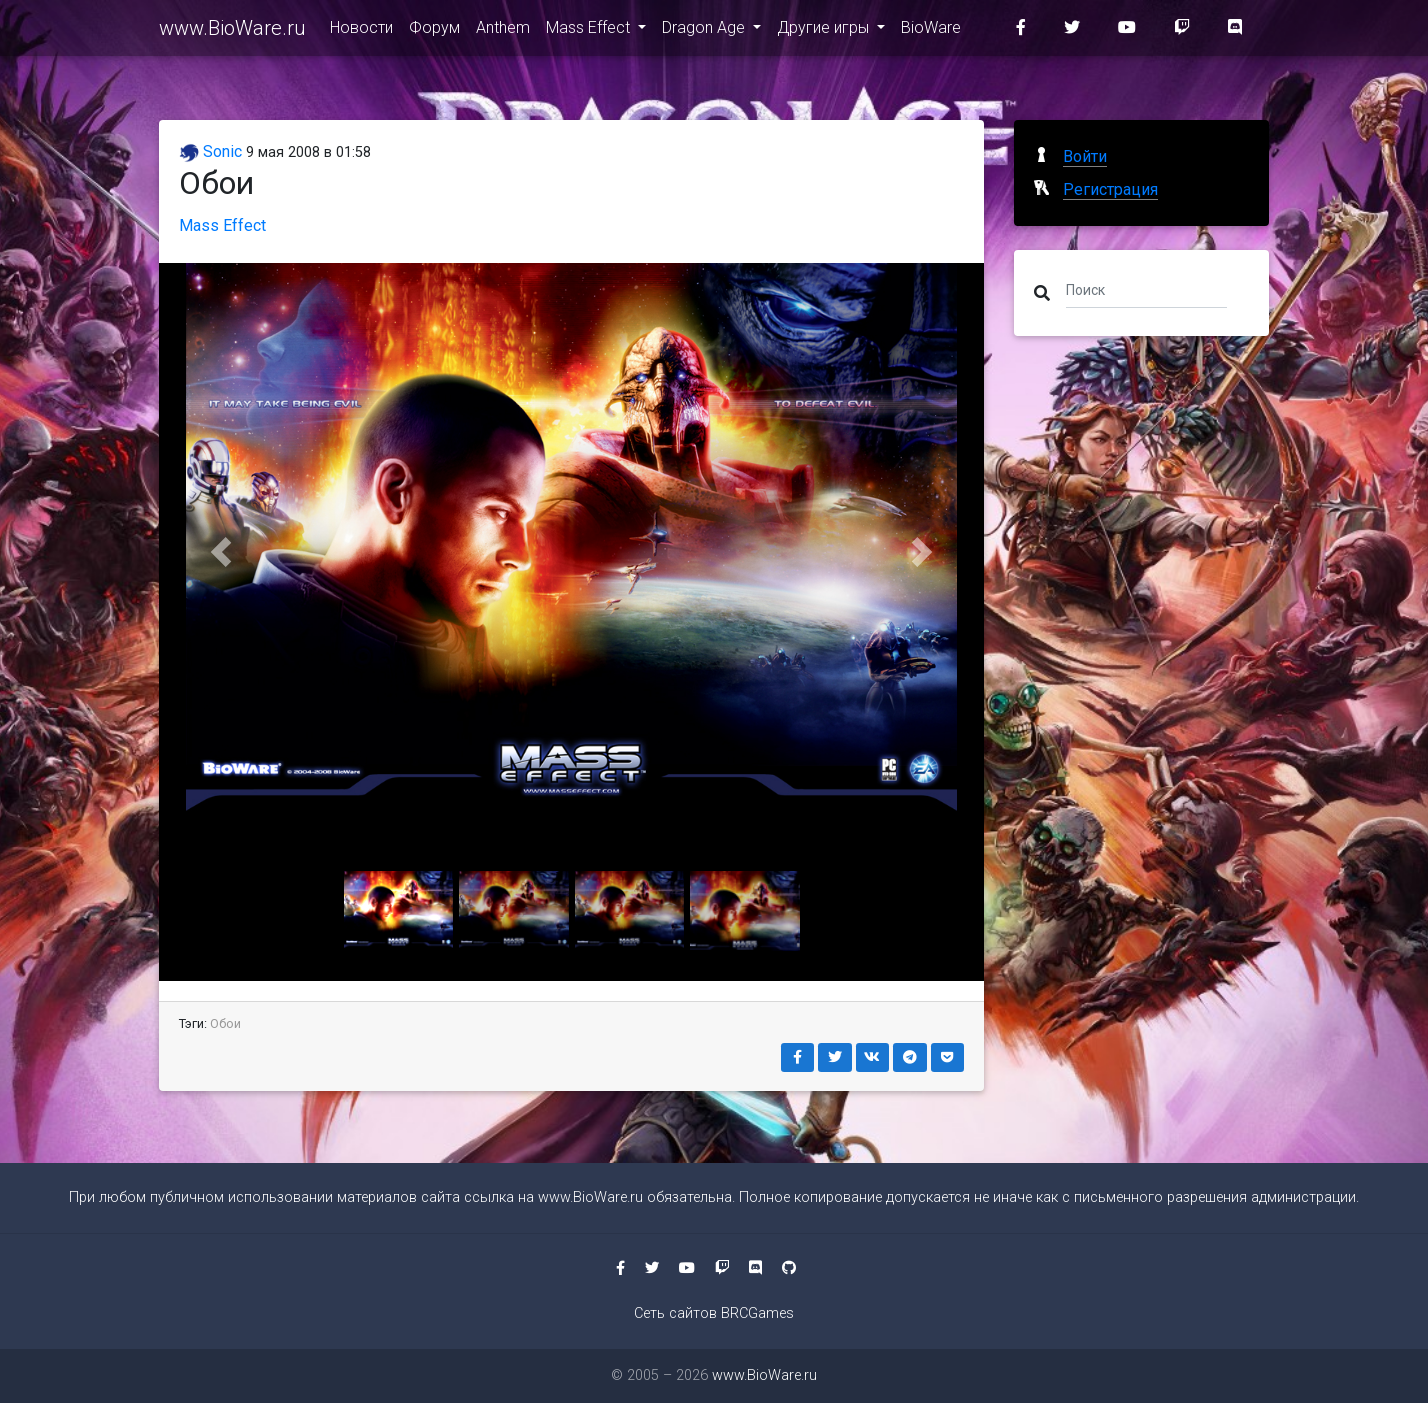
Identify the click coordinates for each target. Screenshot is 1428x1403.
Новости (361, 31)
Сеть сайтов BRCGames (714, 1313)
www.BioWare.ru (232, 32)
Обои (225, 1023)
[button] (221, 552)
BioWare (931, 31)
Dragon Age (705, 31)
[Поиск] (1146, 289)
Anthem (503, 31)
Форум (434, 31)
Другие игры (825, 31)
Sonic (210, 151)
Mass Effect (590, 31)
